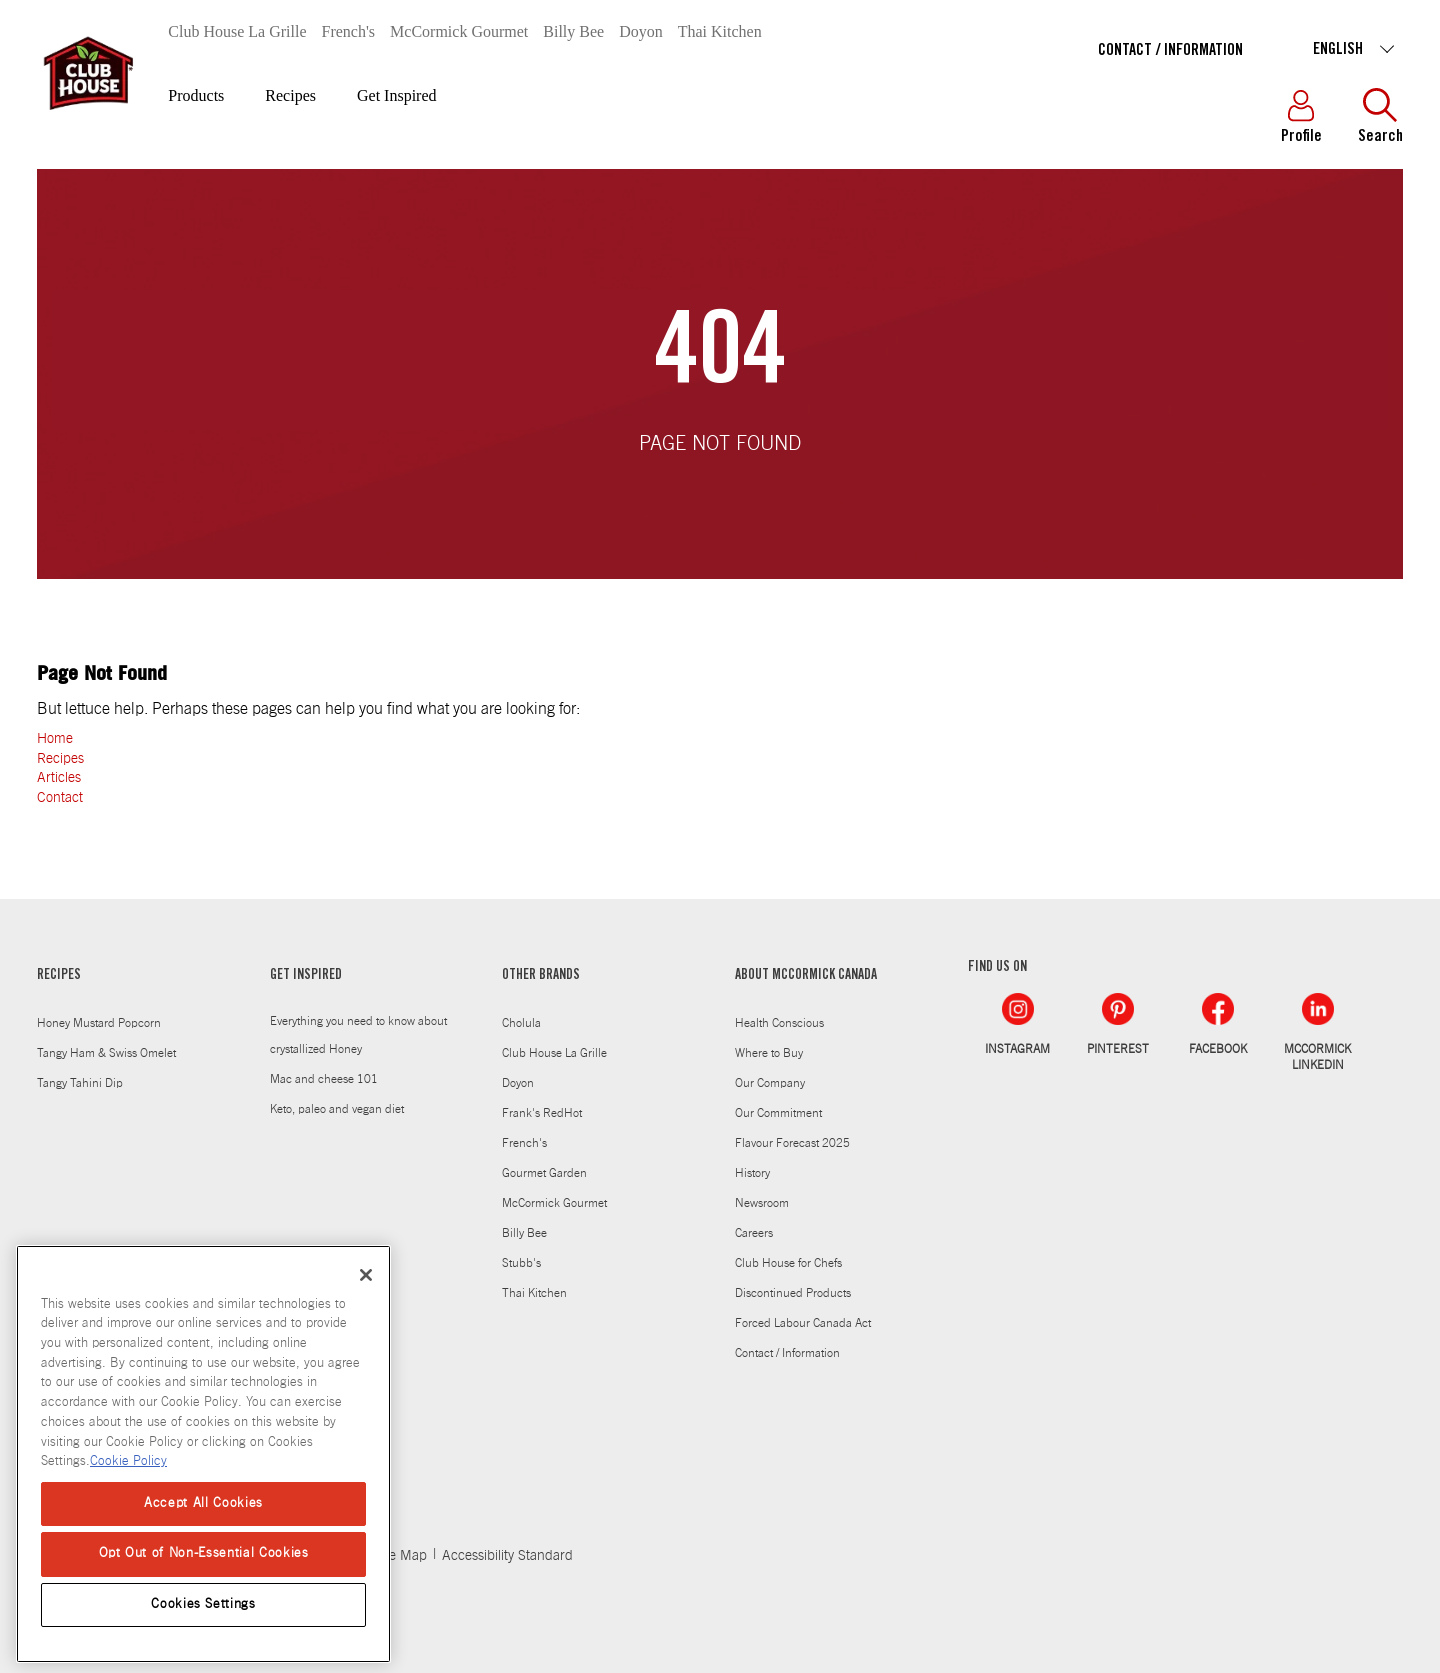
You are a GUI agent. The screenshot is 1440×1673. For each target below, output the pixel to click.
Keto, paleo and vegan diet (337, 1109)
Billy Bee (573, 31)
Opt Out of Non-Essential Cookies (204, 1553)
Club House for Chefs (788, 1263)
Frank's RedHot (542, 1113)
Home (55, 739)
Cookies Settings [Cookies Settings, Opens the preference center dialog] (203, 1604)
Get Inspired (397, 95)
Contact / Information (1170, 51)
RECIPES (59, 976)
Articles (59, 778)
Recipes (290, 95)
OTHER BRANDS (541, 976)
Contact (60, 798)
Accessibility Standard (507, 1556)
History (752, 1173)
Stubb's (521, 1263)
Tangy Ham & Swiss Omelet (106, 1053)
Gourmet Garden (544, 1173)
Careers (754, 1233)
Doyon (641, 31)
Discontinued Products (793, 1293)
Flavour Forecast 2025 (792, 1143)
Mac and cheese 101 (324, 1079)
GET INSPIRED (306, 976)
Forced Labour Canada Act (803, 1323)
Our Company (770, 1083)
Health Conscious (779, 1023)
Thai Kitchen (720, 31)
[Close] (366, 1275)
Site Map (400, 1556)
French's (349, 31)
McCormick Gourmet (459, 31)
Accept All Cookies (203, 1503)
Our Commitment (778, 1113)
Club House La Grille (237, 31)
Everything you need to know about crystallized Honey (358, 1035)
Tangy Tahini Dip (80, 1083)
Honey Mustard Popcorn (99, 1023)
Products (196, 95)
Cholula (521, 1023)
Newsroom (762, 1203)
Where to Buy (769, 1053)
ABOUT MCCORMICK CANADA (806, 976)
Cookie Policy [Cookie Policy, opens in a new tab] (128, 1461)
